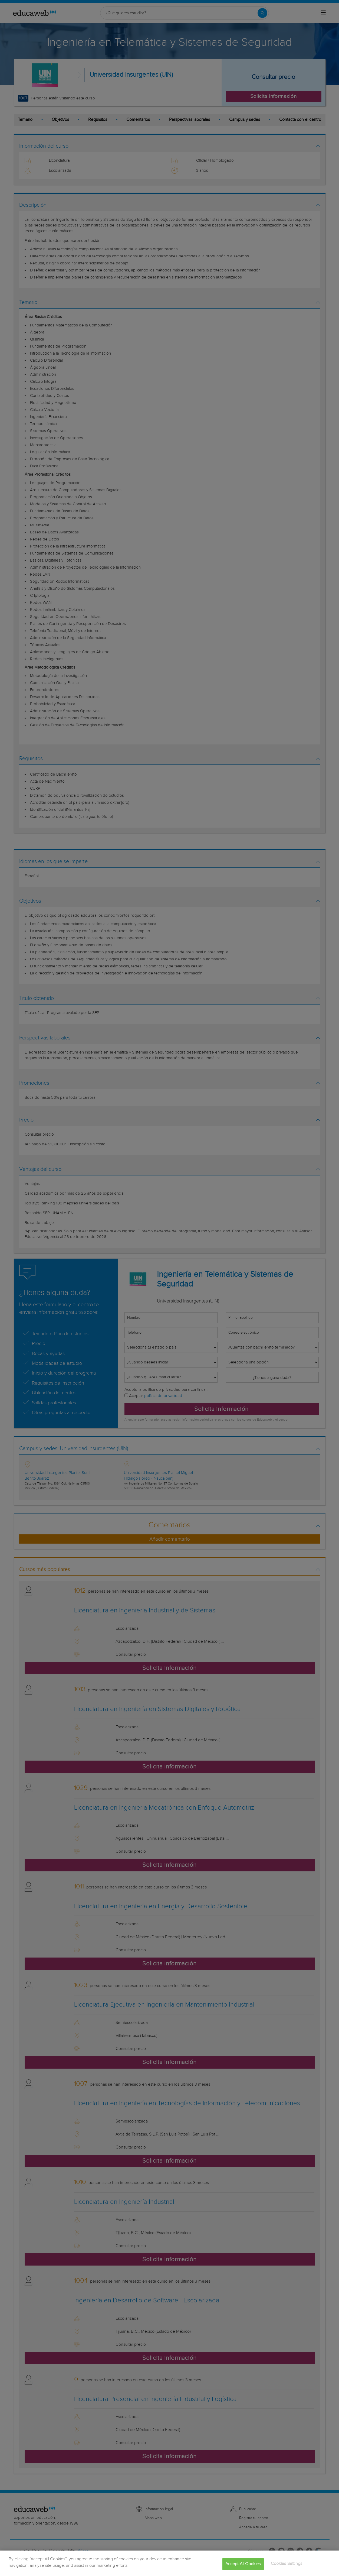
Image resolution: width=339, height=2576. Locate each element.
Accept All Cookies (243, 2564)
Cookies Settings (286, 2563)
